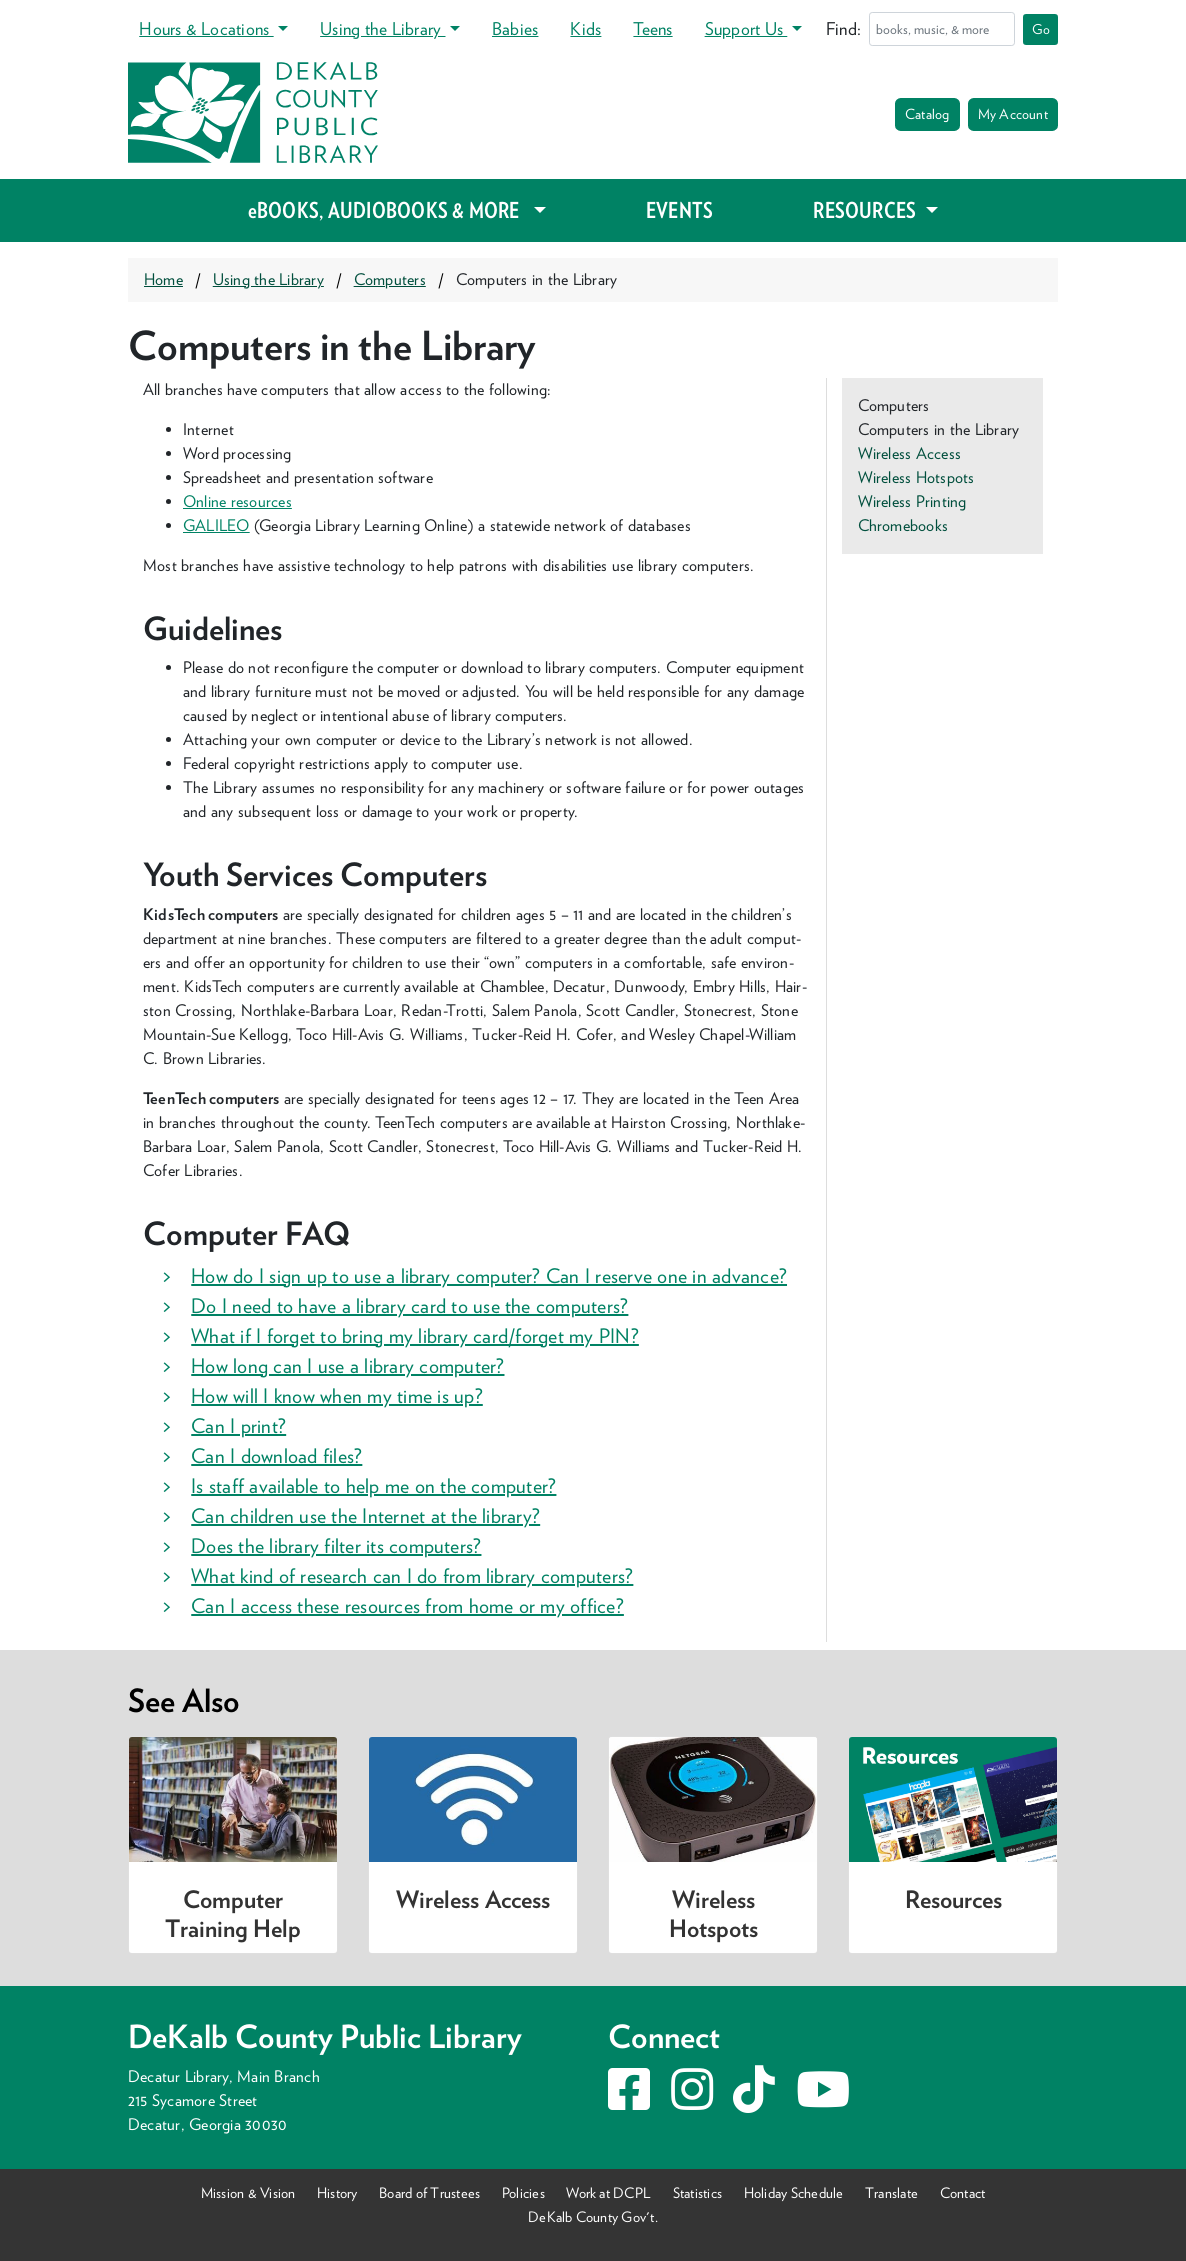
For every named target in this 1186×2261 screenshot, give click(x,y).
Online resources (237, 501)
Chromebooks (903, 525)
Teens (652, 28)
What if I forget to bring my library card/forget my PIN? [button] (415, 1336)
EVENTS (679, 210)
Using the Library (382, 28)
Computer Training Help (233, 1914)
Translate (891, 2192)
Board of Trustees (429, 2192)
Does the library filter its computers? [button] (336, 1546)
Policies (523, 2192)
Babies (515, 28)
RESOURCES (866, 210)
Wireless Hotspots (916, 477)
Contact (963, 2192)
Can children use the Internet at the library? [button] (365, 1516)
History (337, 2192)
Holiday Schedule (794, 2192)
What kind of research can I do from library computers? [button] (412, 1576)
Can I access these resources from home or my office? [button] (407, 1606)
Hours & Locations (206, 28)
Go (1041, 29)
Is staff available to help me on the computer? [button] (373, 1486)
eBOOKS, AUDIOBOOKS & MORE (388, 210)
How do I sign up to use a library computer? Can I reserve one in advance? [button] (489, 1276)
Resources (953, 1899)
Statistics (697, 2192)
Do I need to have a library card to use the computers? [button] (409, 1306)
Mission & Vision (248, 2192)
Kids (585, 28)
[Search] (942, 29)
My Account (1013, 114)
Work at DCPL (608, 2192)
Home (163, 279)
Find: (843, 28)
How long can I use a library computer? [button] (347, 1366)
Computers (390, 279)
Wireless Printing (912, 501)
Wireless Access (910, 453)
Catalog (927, 114)
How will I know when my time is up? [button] (337, 1396)
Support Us (746, 28)
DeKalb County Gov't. (593, 2216)
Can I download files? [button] (276, 1456)
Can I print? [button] (238, 1426)
